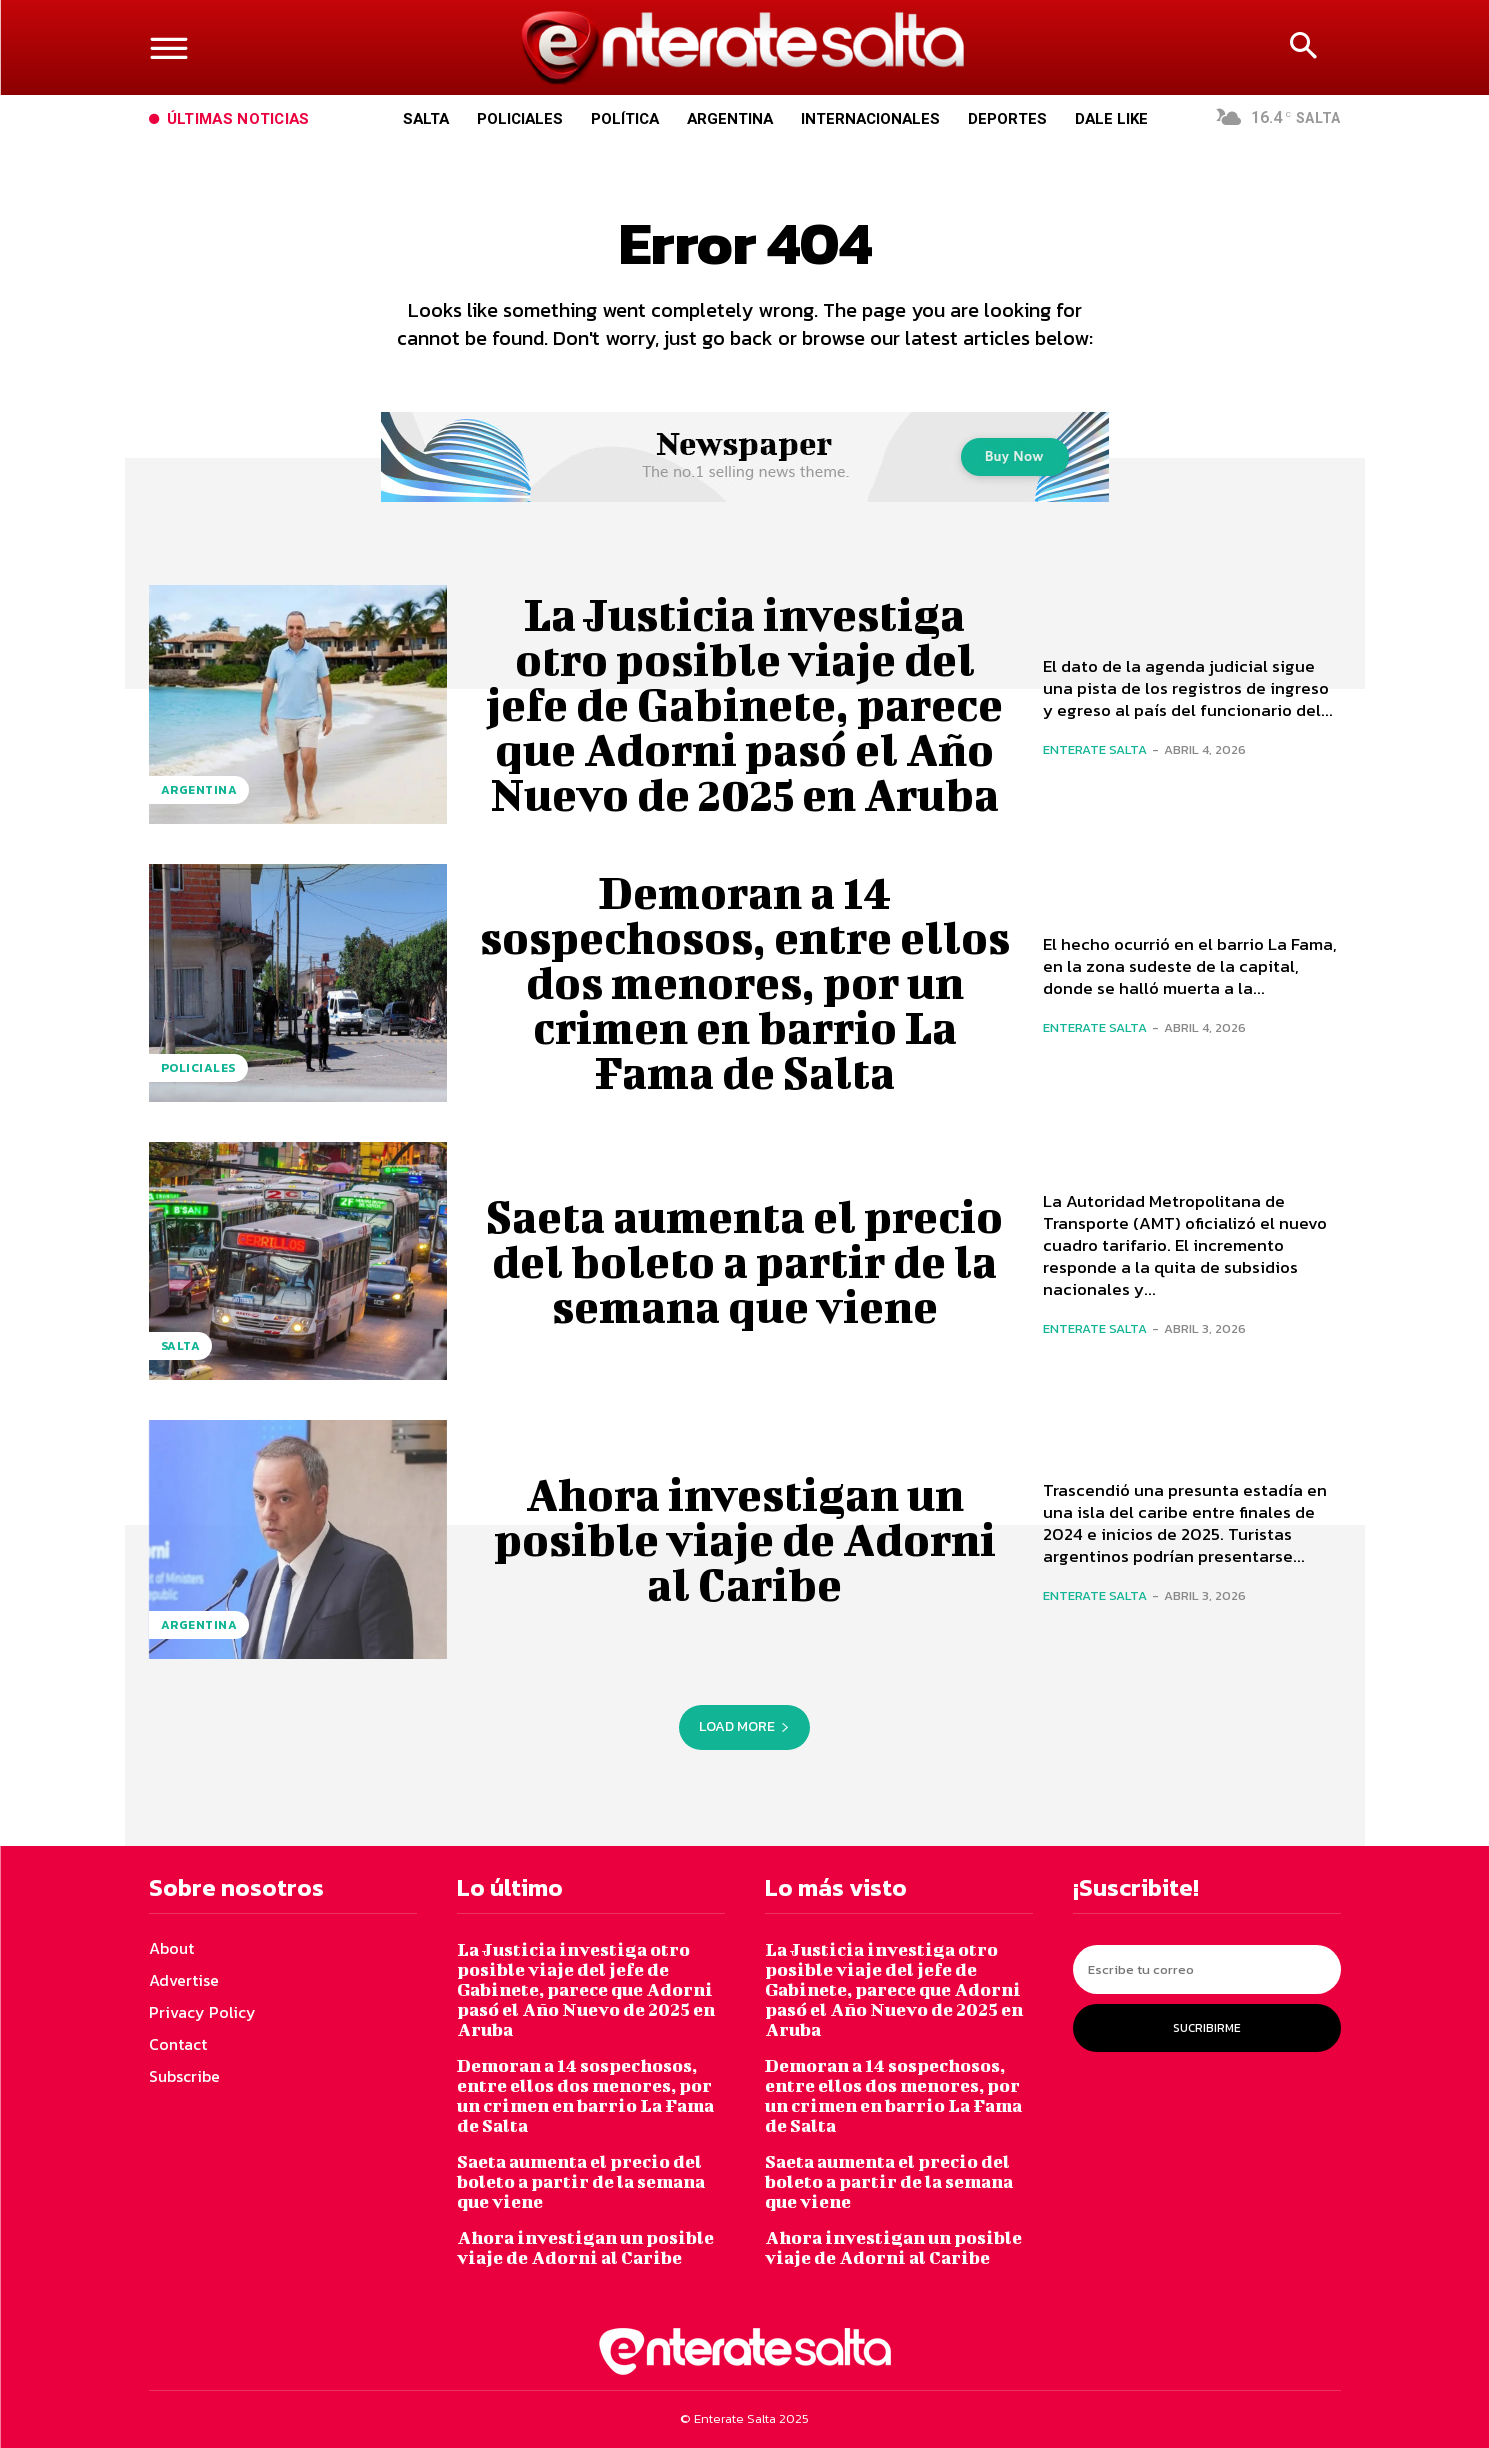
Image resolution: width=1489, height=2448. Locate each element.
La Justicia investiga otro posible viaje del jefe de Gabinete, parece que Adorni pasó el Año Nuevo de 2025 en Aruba (744, 704)
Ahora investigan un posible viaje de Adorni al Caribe (744, 1539)
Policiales (198, 1068)
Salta (181, 1346)
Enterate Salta (1095, 749)
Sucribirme (1207, 2028)
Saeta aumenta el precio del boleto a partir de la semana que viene (745, 1261)
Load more (744, 1726)
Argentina (199, 790)
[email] (1207, 1969)
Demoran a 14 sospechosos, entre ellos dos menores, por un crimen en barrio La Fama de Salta (744, 982)
